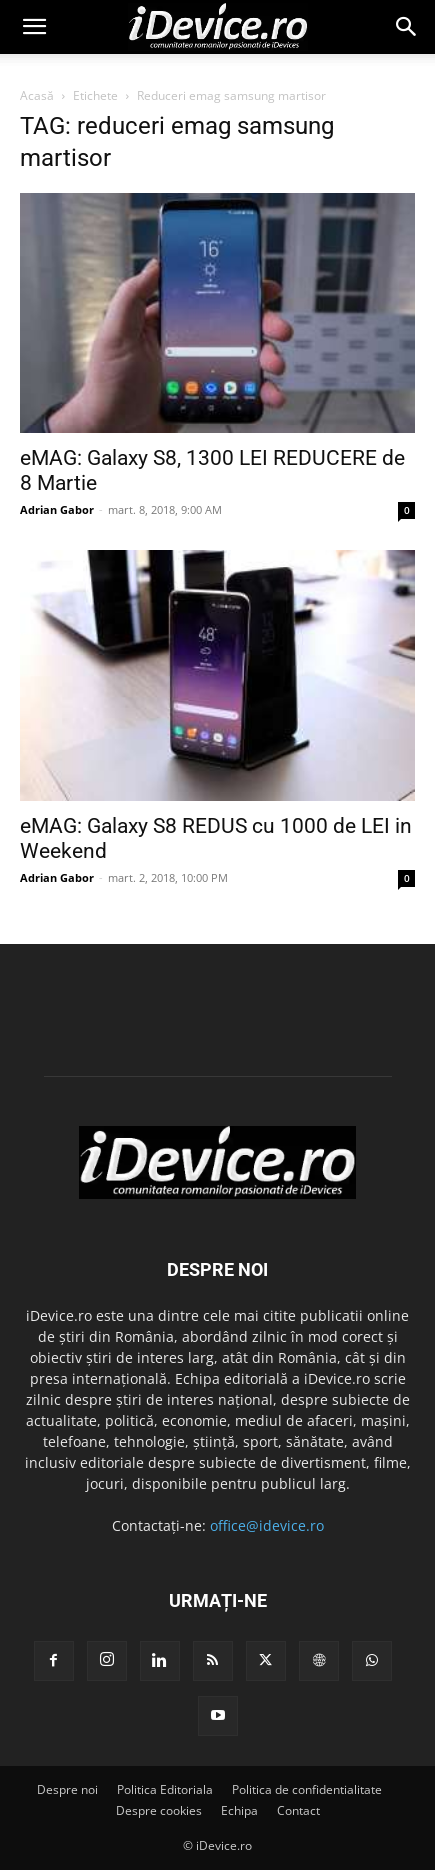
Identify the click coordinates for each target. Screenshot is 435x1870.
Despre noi (67, 1789)
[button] (34, 27)
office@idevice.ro (267, 1525)
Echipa (239, 1810)
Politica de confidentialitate (307, 1789)
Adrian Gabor (57, 509)
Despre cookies (159, 1810)
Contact (298, 1810)
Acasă (37, 95)
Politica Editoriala (165, 1789)
